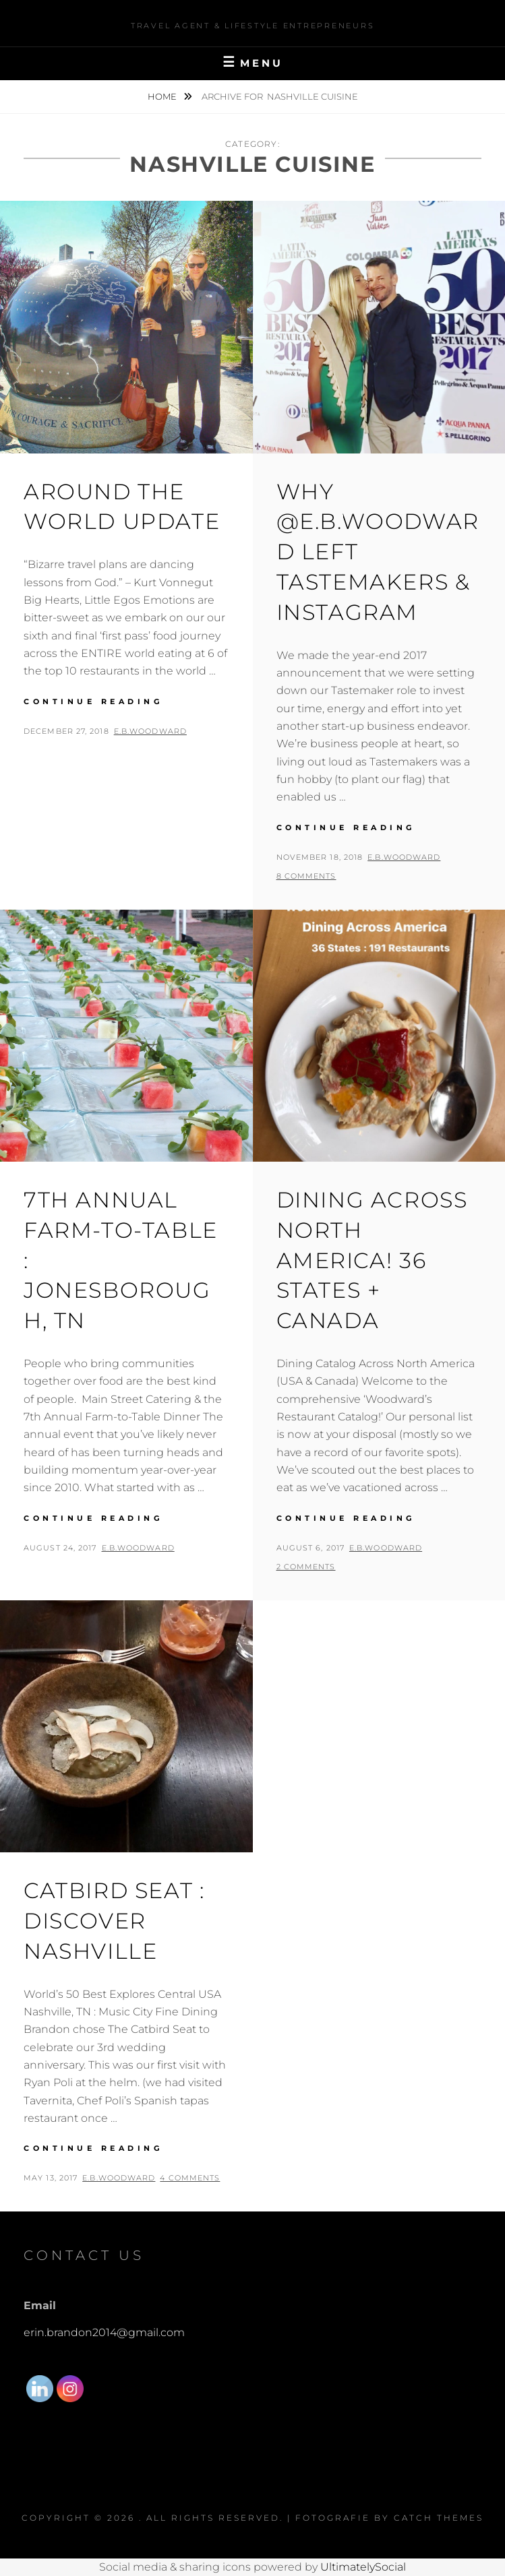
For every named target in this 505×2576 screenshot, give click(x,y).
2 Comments (306, 1566)
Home (163, 96)
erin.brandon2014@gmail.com (104, 2332)
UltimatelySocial (363, 2567)
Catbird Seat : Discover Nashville (114, 1920)
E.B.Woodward (150, 731)
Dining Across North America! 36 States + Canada (372, 1260)
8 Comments (306, 876)
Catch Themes (438, 2518)
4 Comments (190, 2177)
